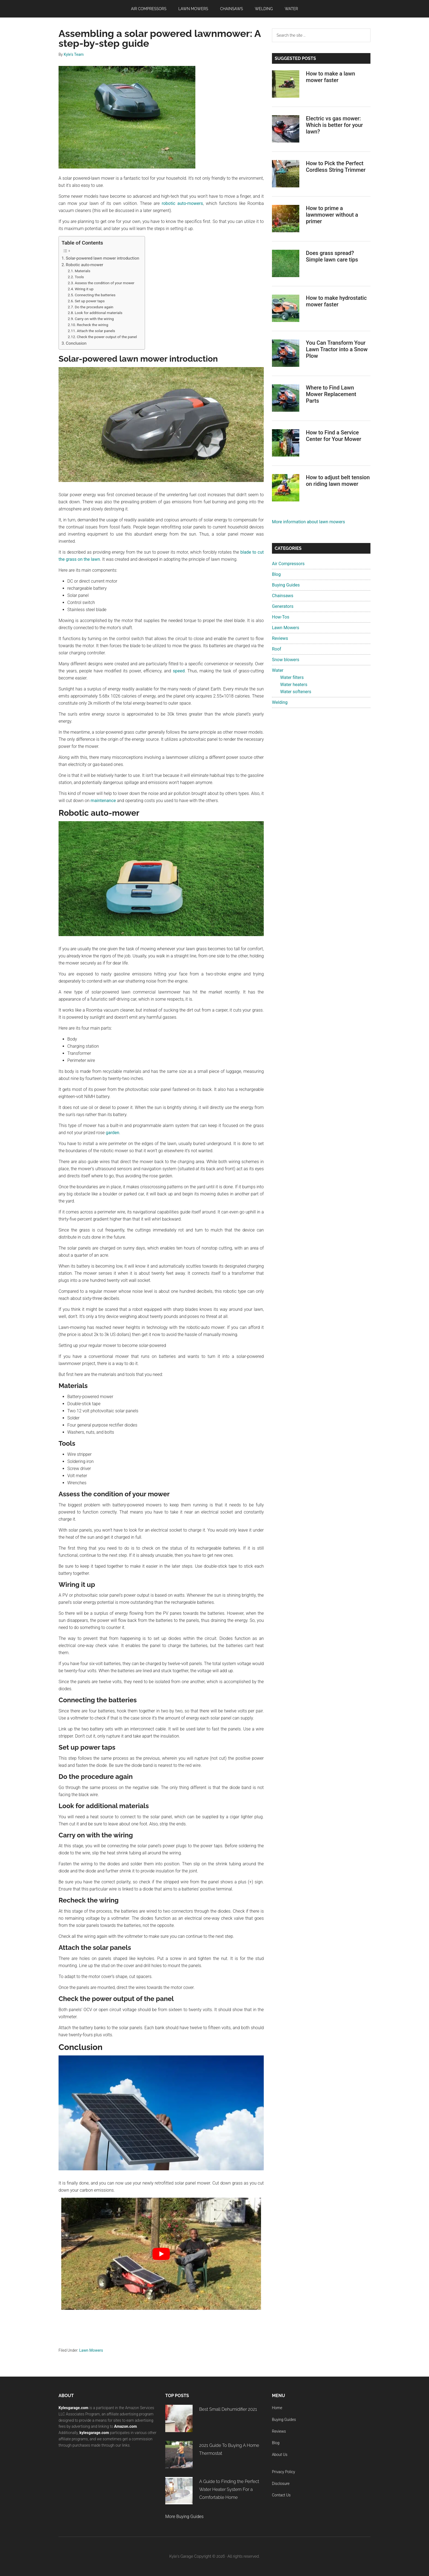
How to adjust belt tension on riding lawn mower (338, 480)
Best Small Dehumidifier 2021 (228, 2409)
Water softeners (295, 691)
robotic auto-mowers (182, 203)
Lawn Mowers (91, 2350)
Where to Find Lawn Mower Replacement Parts (331, 394)
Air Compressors (288, 563)
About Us (279, 2454)
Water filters (292, 677)
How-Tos (280, 617)
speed (179, 670)
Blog (276, 574)
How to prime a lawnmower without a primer (332, 215)
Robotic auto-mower (84, 264)
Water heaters (293, 684)
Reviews (280, 638)
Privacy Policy (283, 2472)
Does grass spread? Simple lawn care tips (332, 256)
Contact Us (281, 2495)
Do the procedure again (94, 307)
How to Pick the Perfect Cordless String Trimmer (336, 166)
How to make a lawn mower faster (330, 76)
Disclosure (280, 2483)
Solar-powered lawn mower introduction (102, 258)
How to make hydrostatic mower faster (336, 301)
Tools (79, 277)
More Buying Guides (184, 2516)
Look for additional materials (98, 312)
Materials (82, 271)
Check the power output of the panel (107, 337)
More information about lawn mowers (308, 521)
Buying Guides (286, 585)
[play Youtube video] (161, 2254)
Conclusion (76, 343)
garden (112, 1132)
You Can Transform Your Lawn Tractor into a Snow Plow (336, 349)
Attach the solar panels (96, 331)
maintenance (103, 800)
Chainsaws (282, 595)
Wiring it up (84, 289)
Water (277, 670)
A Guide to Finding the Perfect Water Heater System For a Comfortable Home (229, 2489)
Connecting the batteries (95, 295)
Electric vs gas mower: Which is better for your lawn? (334, 125)
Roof (276, 649)
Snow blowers (285, 659)
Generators (282, 606)
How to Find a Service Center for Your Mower (333, 435)
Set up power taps (90, 301)
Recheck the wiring (92, 325)
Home (277, 2408)
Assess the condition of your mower (104, 283)
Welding (280, 702)
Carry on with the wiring (94, 318)
